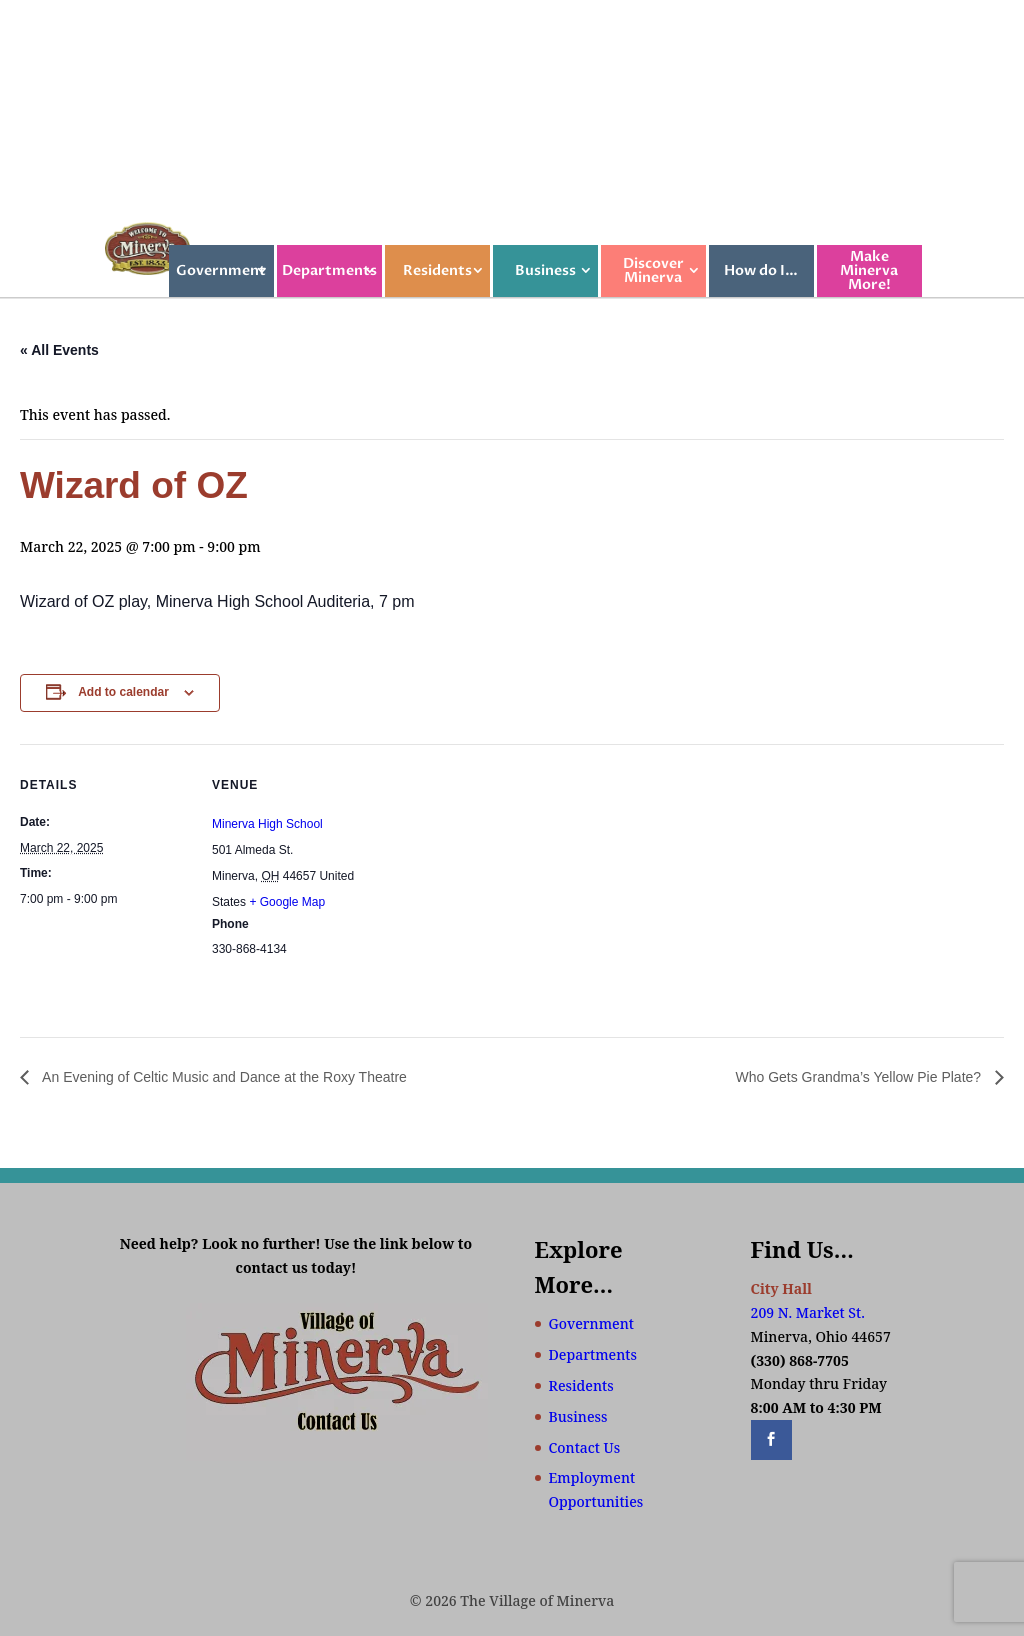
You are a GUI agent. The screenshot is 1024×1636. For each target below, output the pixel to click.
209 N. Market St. (808, 1312)
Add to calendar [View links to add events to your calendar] (123, 692)
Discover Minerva (653, 270)
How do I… (761, 270)
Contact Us (585, 1447)
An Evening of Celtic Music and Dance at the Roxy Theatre (223, 1077)
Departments (329, 270)
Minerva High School (267, 824)
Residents (437, 270)
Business (545, 270)
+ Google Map (287, 902)
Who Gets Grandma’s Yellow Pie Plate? (860, 1077)
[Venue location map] (509, 882)
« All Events (59, 350)
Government (221, 270)
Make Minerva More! (869, 270)
